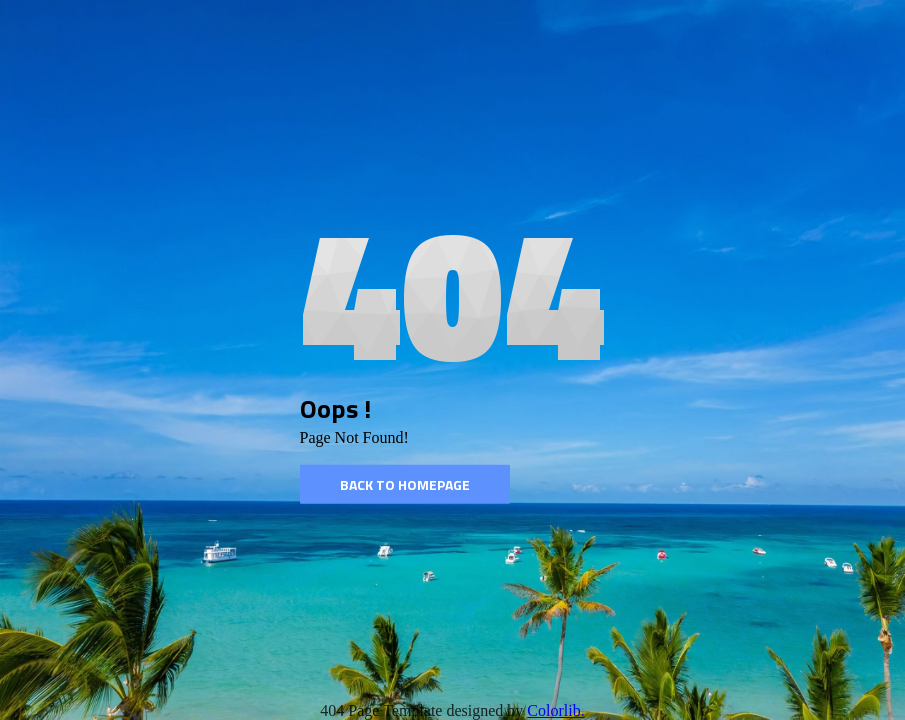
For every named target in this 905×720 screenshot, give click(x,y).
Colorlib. (555, 710)
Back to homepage (405, 484)
